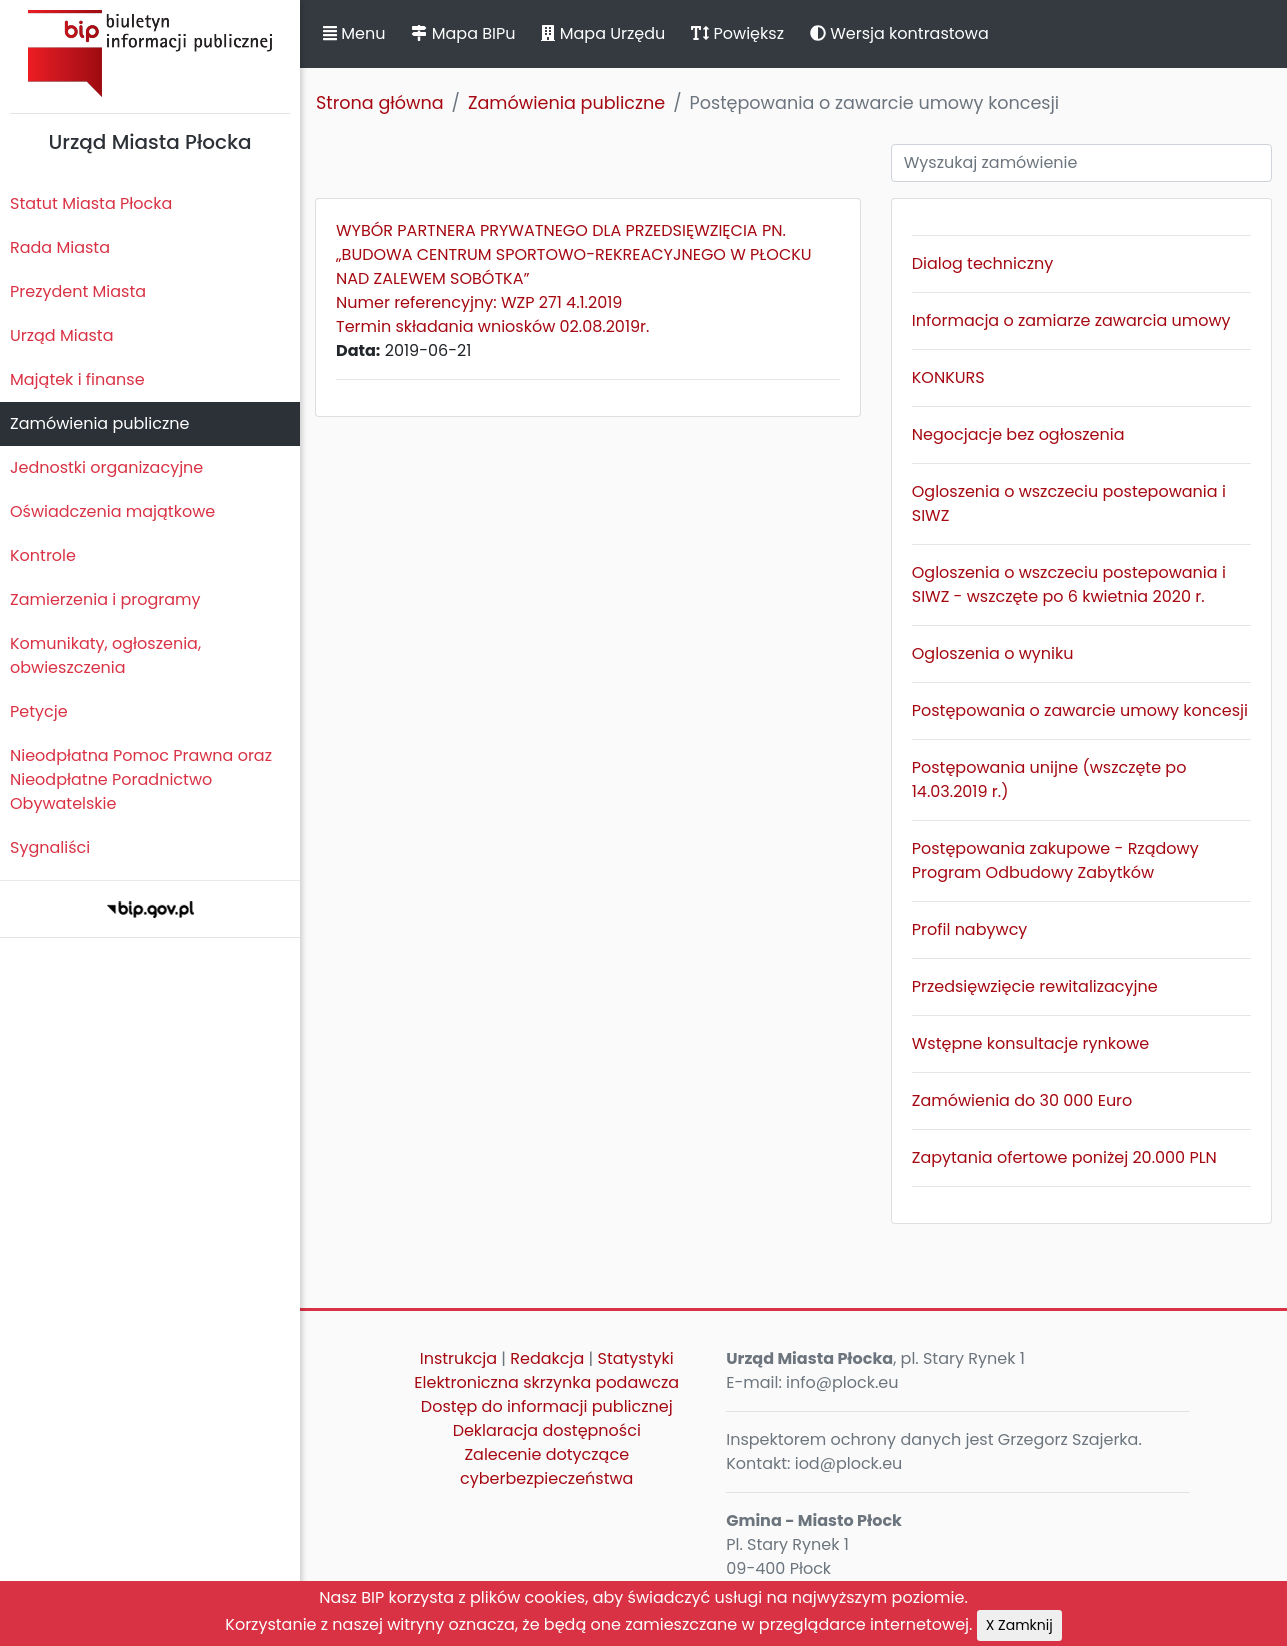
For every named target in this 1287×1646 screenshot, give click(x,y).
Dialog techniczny (982, 263)
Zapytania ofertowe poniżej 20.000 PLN (1064, 1157)
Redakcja (547, 1358)
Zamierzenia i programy (105, 599)
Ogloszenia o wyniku (993, 653)
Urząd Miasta (61, 335)
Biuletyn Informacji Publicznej (150, 53)
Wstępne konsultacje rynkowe (1030, 1043)
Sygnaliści (50, 847)
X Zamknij (1019, 1625)
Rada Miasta (60, 247)
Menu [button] (354, 33)
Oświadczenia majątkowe (112, 511)
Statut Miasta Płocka (91, 203)
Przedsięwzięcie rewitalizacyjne (1035, 986)
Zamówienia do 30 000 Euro (1022, 1100)
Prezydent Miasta (78, 291)
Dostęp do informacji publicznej (547, 1406)
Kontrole (43, 555)
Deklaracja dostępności (547, 1430)
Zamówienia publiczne (99, 423)
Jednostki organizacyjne (106, 467)
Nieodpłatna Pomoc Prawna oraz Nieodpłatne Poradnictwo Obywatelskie (141, 779)
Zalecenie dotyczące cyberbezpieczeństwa (546, 1466)
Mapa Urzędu (603, 33)
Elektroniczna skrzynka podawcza (546, 1382)
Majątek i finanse (77, 379)
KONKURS (948, 377)
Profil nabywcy (970, 929)
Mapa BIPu (463, 33)
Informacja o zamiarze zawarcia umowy (1071, 320)
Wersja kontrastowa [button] (899, 33)
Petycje (39, 711)
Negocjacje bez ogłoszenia (1018, 434)
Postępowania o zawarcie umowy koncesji (1080, 710)
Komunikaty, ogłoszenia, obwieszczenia (105, 655)
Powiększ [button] (737, 33)
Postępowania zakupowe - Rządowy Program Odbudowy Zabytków (1055, 860)
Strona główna (380, 103)
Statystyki (636, 1358)
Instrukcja (458, 1358)
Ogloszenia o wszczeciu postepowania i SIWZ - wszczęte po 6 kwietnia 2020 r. (1069, 584)
